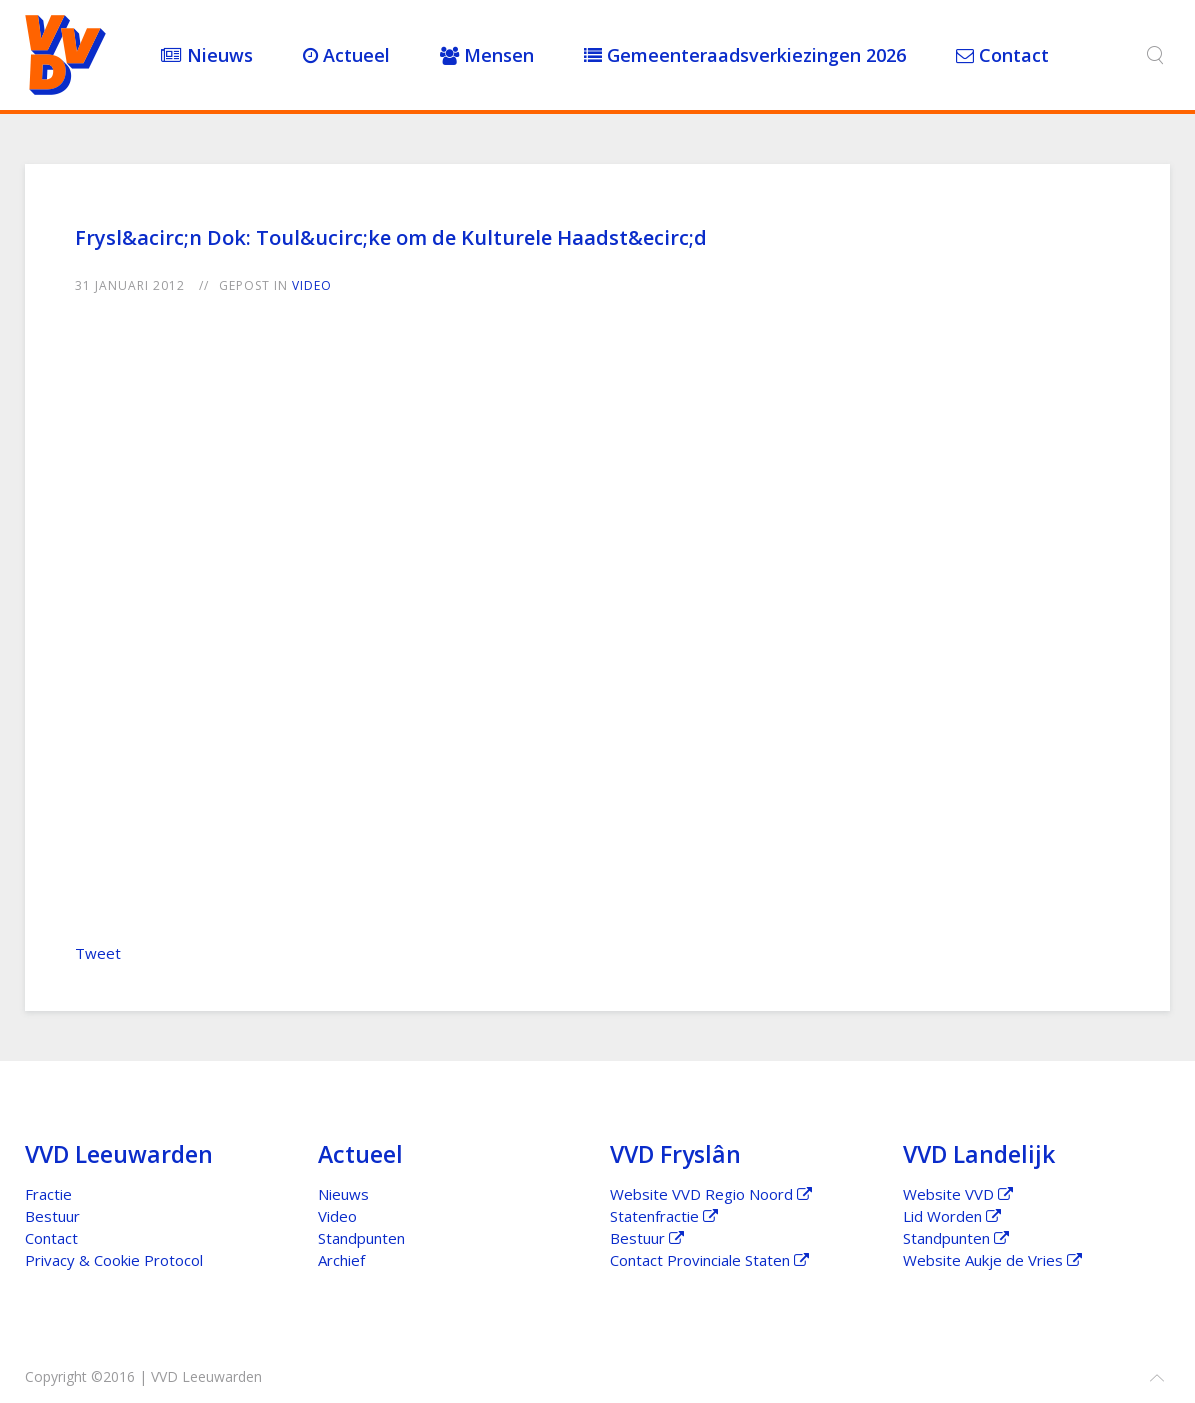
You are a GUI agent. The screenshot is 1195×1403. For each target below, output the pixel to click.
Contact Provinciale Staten (709, 1260)
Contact (1002, 55)
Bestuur (52, 1216)
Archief (341, 1260)
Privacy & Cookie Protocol (114, 1260)
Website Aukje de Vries (992, 1260)
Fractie (48, 1194)
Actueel (346, 55)
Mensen (487, 55)
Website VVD (958, 1194)
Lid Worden (952, 1216)
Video (312, 285)
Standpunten (361, 1238)
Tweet (98, 953)
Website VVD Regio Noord (711, 1194)
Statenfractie (664, 1216)
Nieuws (207, 55)
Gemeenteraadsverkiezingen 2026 (745, 55)
